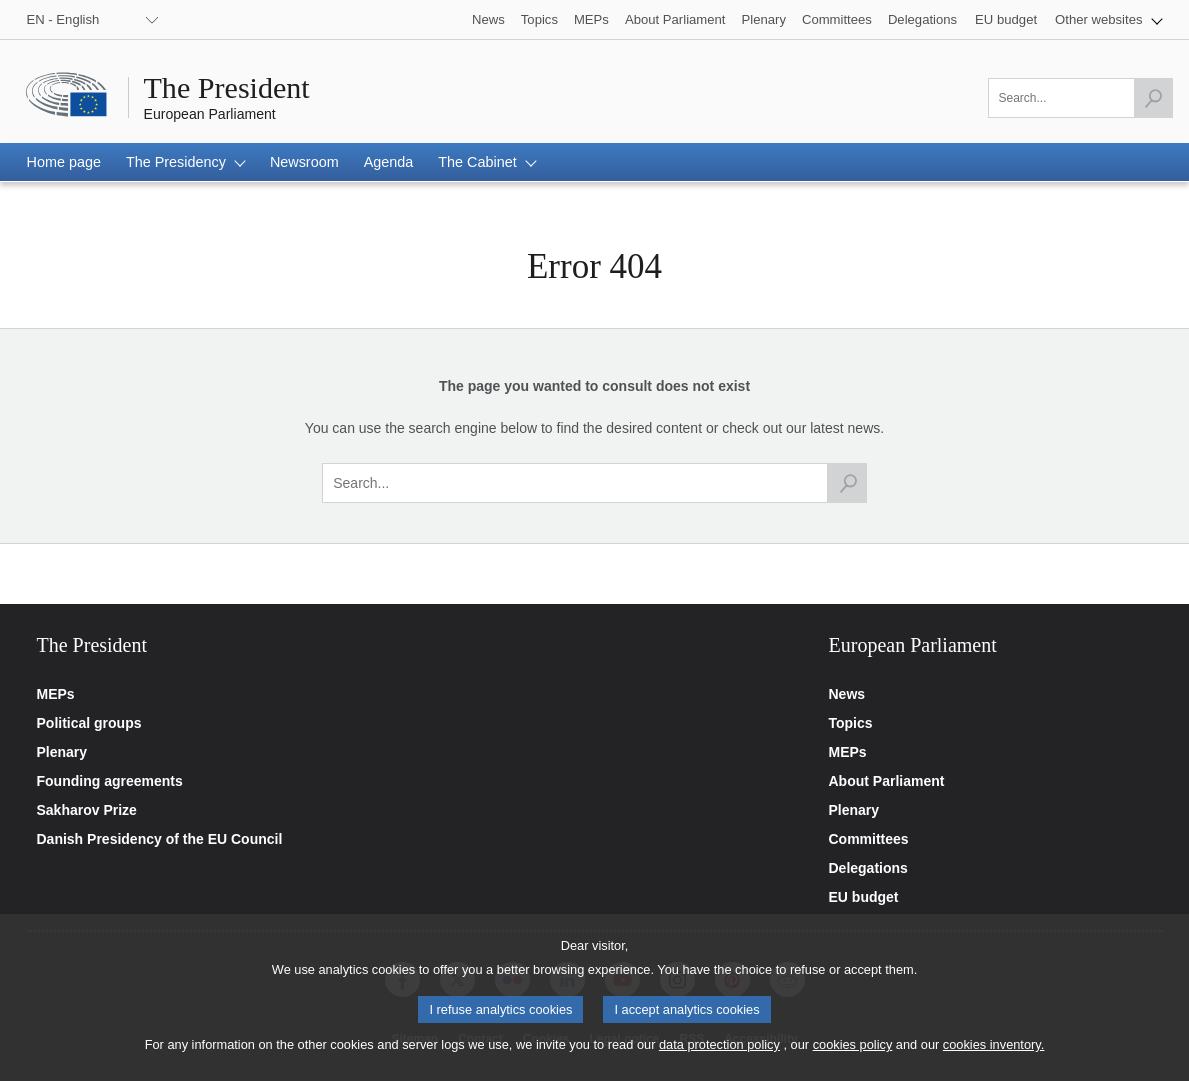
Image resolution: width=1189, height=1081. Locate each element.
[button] (1108, 19)
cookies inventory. (993, 1057)
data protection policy (719, 1057)
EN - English (63, 19)
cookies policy (853, 1057)
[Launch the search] (1153, 98)
